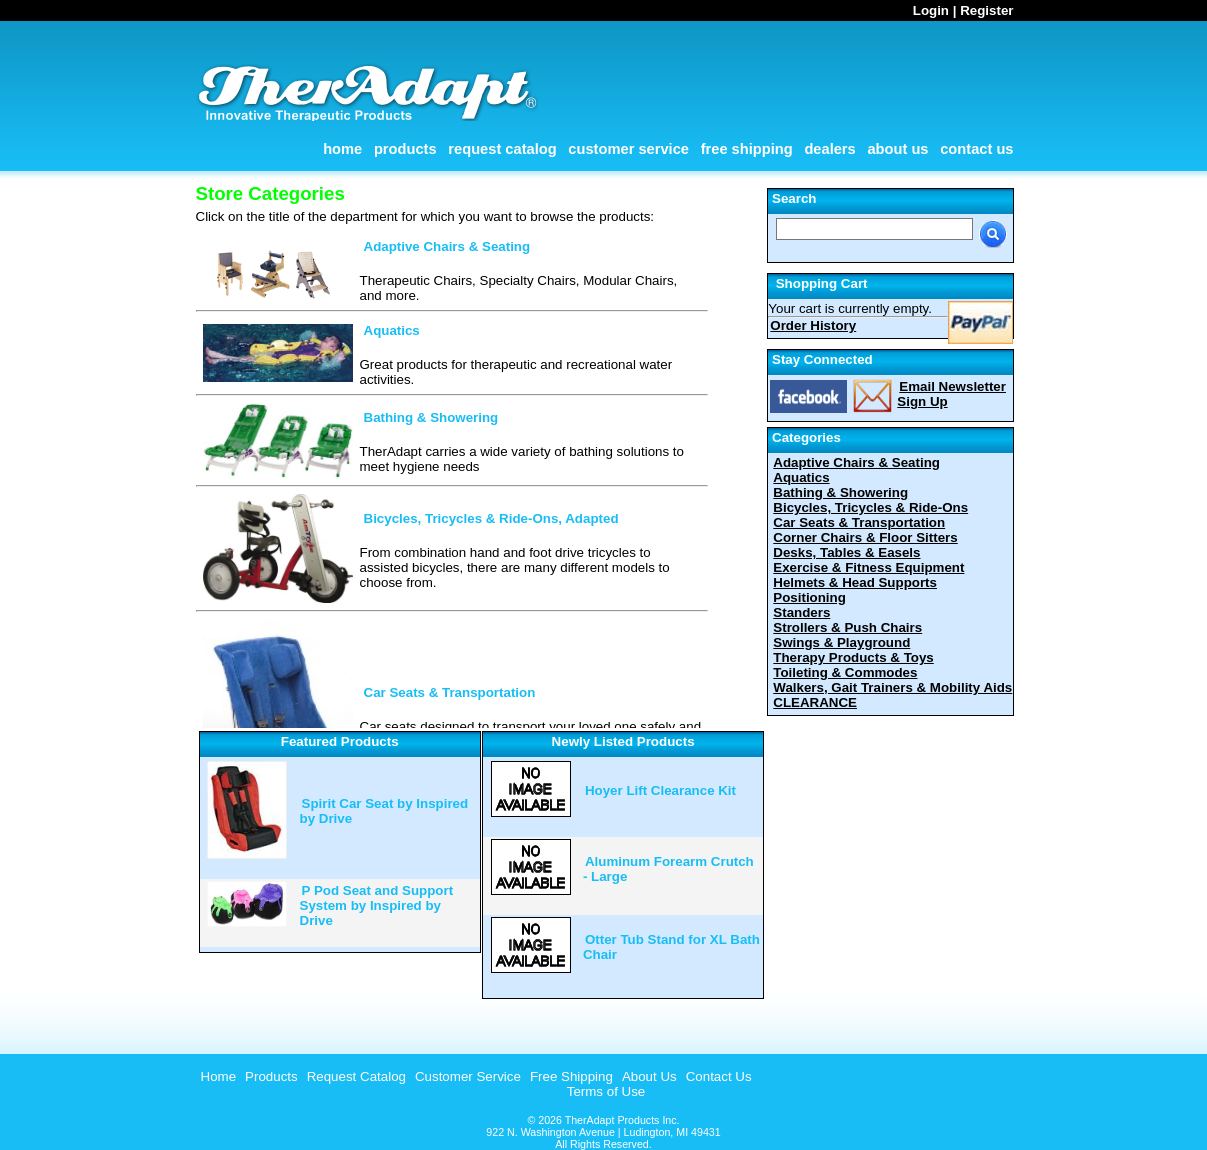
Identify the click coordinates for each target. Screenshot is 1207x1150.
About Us (897, 149)
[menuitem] (216, 1076)
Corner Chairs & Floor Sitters (865, 537)
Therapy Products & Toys (853, 657)
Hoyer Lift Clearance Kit (660, 790)
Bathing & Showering (431, 417)
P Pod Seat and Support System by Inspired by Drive (377, 905)
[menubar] (474, 1076)
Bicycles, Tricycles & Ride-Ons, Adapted (491, 518)
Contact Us (976, 149)
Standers (801, 612)
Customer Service (628, 149)
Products (405, 149)
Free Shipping (747, 149)
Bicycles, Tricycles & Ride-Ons (870, 507)
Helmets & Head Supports (855, 582)
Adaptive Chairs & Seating (447, 246)
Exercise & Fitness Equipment (868, 567)
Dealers (829, 149)
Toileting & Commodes (845, 672)
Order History (813, 325)
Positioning (809, 597)
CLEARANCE (815, 702)
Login (931, 10)
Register (986, 10)
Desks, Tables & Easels (846, 552)
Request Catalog (502, 149)
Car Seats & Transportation (450, 692)
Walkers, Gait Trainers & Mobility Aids (892, 687)
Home (342, 149)
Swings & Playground (841, 642)
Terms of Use (606, 1091)
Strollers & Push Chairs (847, 627)
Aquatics (392, 330)
